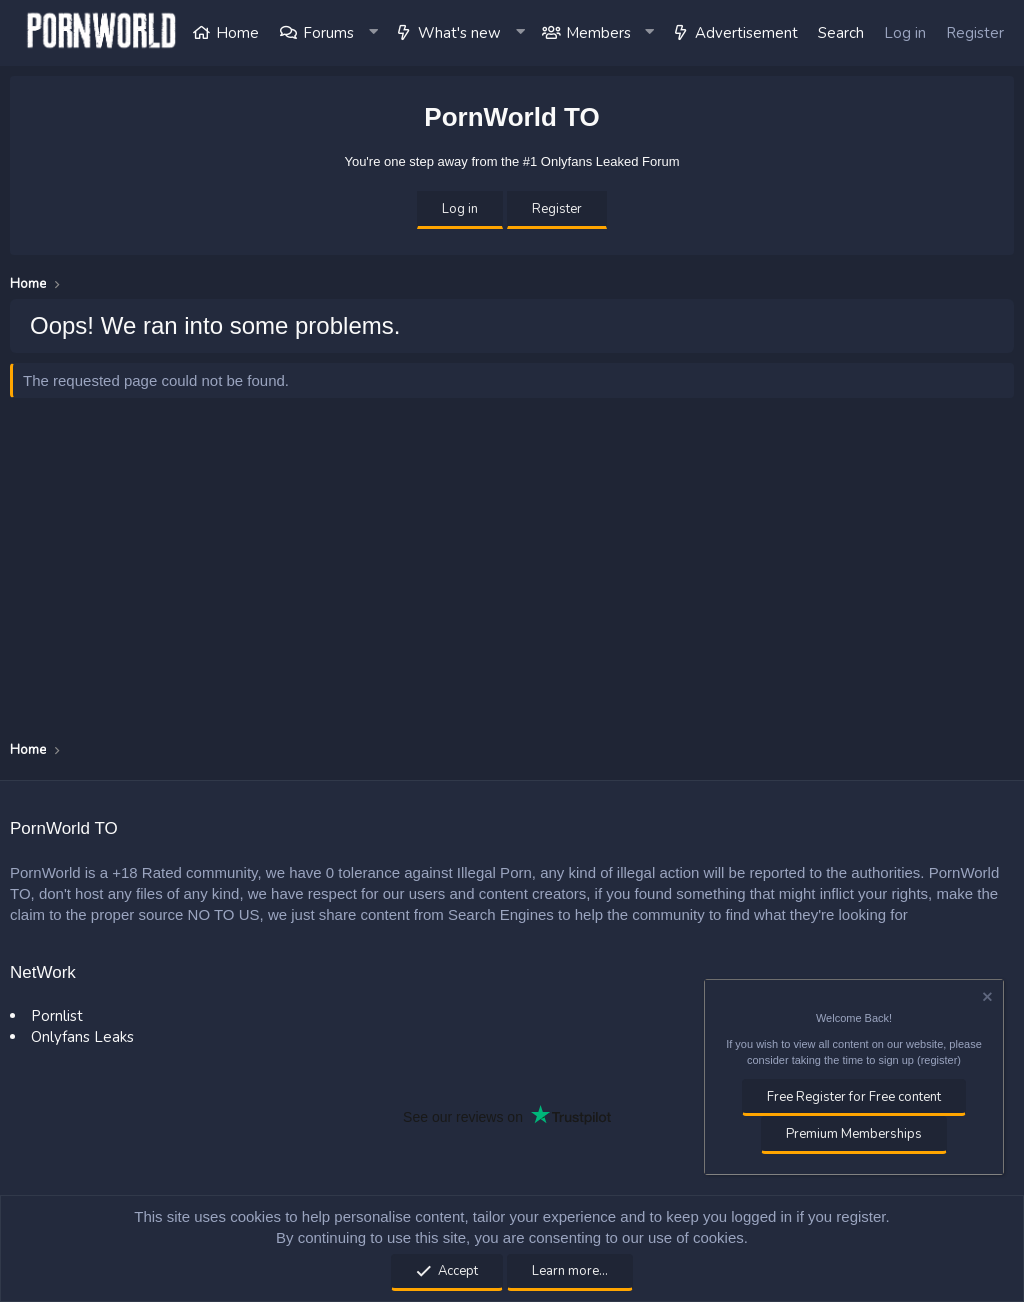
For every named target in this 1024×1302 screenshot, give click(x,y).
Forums (328, 33)
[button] (374, 33)
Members (598, 33)
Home (237, 33)
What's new (459, 33)
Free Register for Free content (854, 1097)
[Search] (841, 33)
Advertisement (746, 33)
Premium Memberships (854, 1134)
